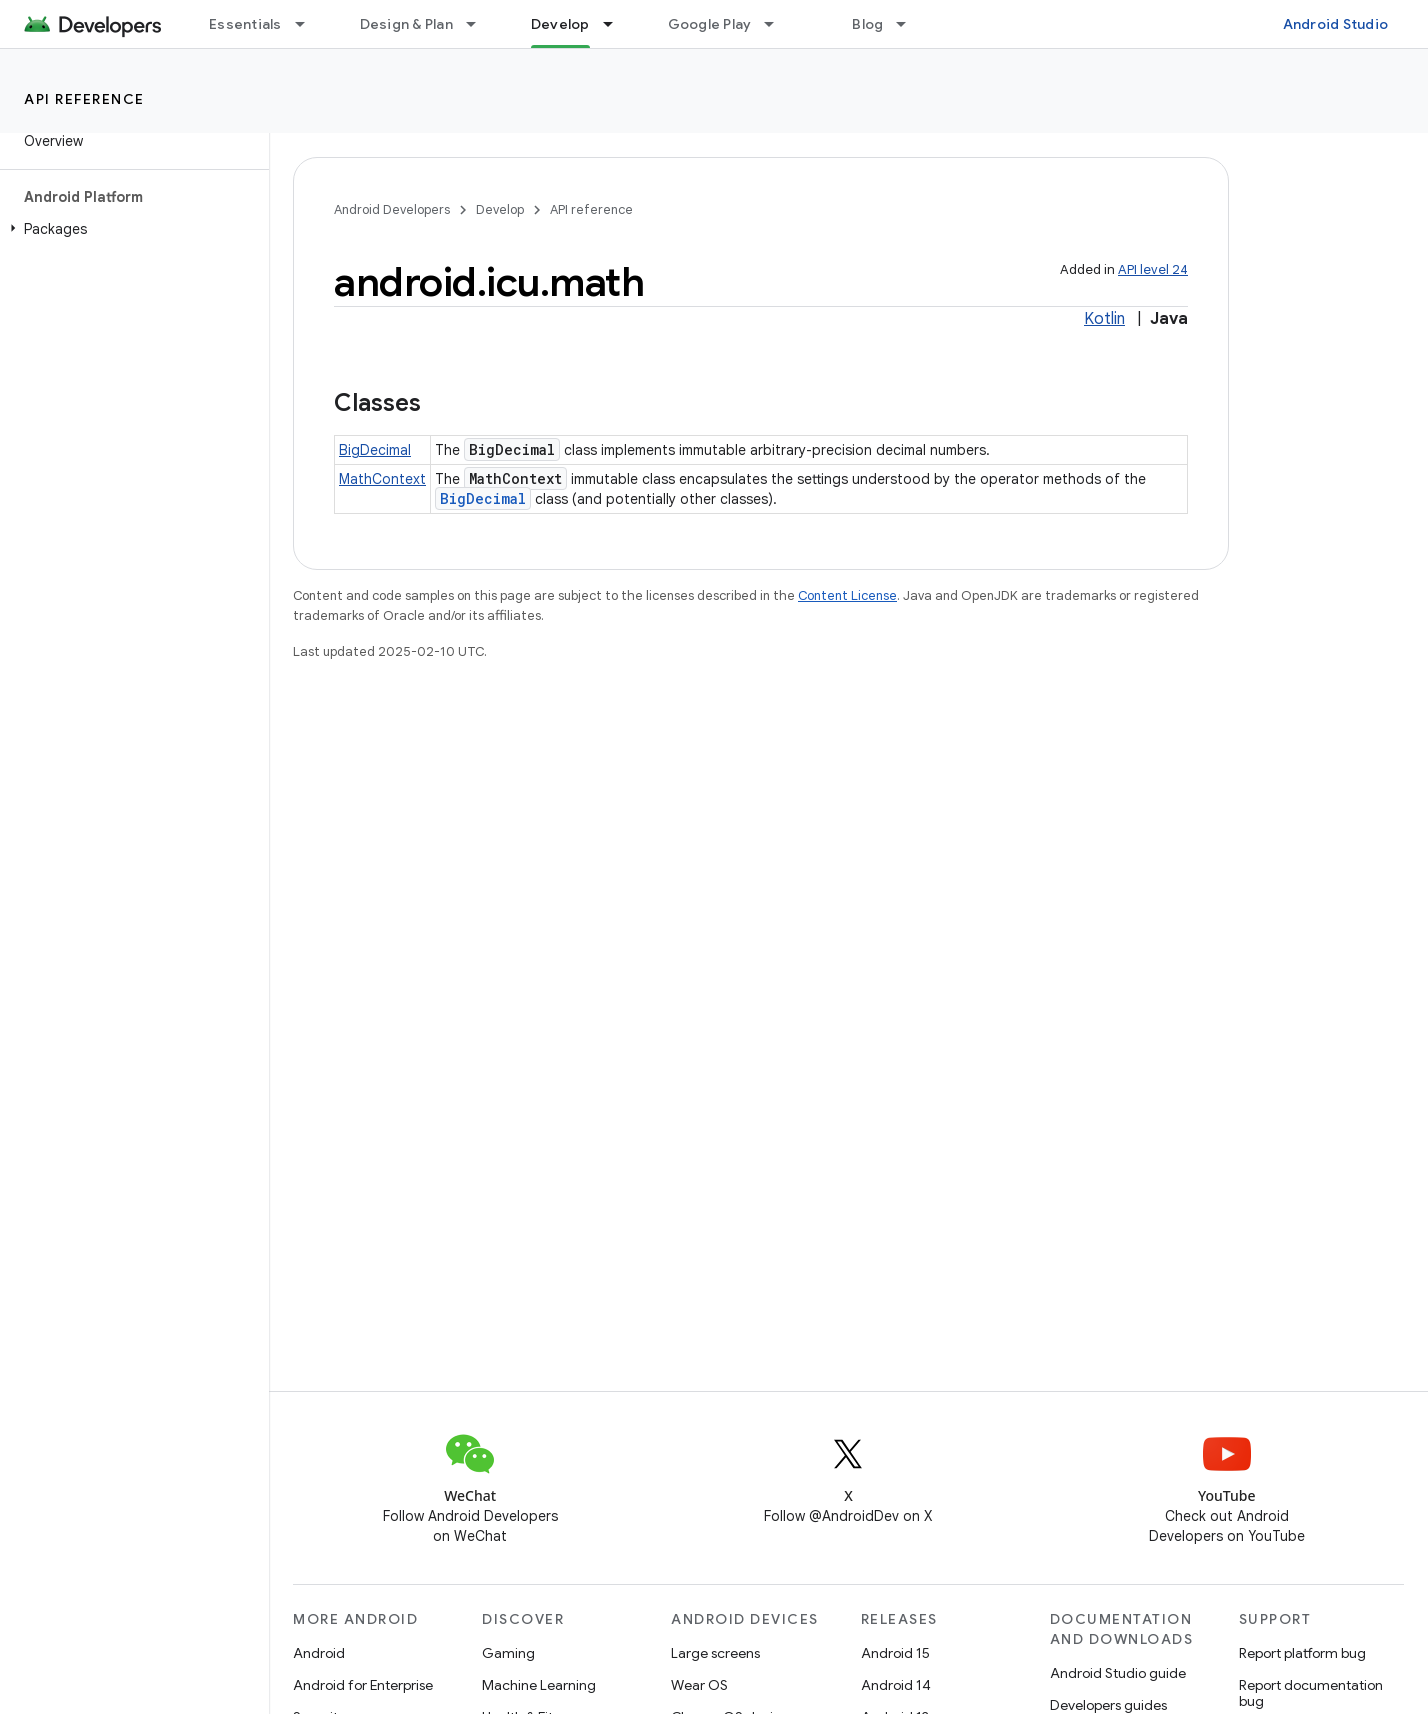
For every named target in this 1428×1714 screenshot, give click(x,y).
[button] (130, 229)
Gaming (508, 1653)
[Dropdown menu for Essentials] (309, 24)
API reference (84, 99)
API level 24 (1153, 269)
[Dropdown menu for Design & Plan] (480, 24)
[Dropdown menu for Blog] (910, 24)
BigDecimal (375, 450)
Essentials (245, 24)
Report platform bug (1302, 1653)
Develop (500, 209)
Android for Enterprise (363, 1685)
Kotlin (1104, 319)
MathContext (382, 479)
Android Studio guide (1118, 1673)
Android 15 (895, 1653)
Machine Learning (539, 1685)
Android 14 (896, 1685)
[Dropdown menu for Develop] (617, 24)
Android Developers (392, 209)
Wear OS (699, 1685)
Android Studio (1336, 24)
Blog (867, 24)
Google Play (710, 24)
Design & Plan (406, 24)
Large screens (715, 1653)
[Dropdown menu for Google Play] (778, 24)
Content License (847, 595)
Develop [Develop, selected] (560, 24)
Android (319, 1653)
